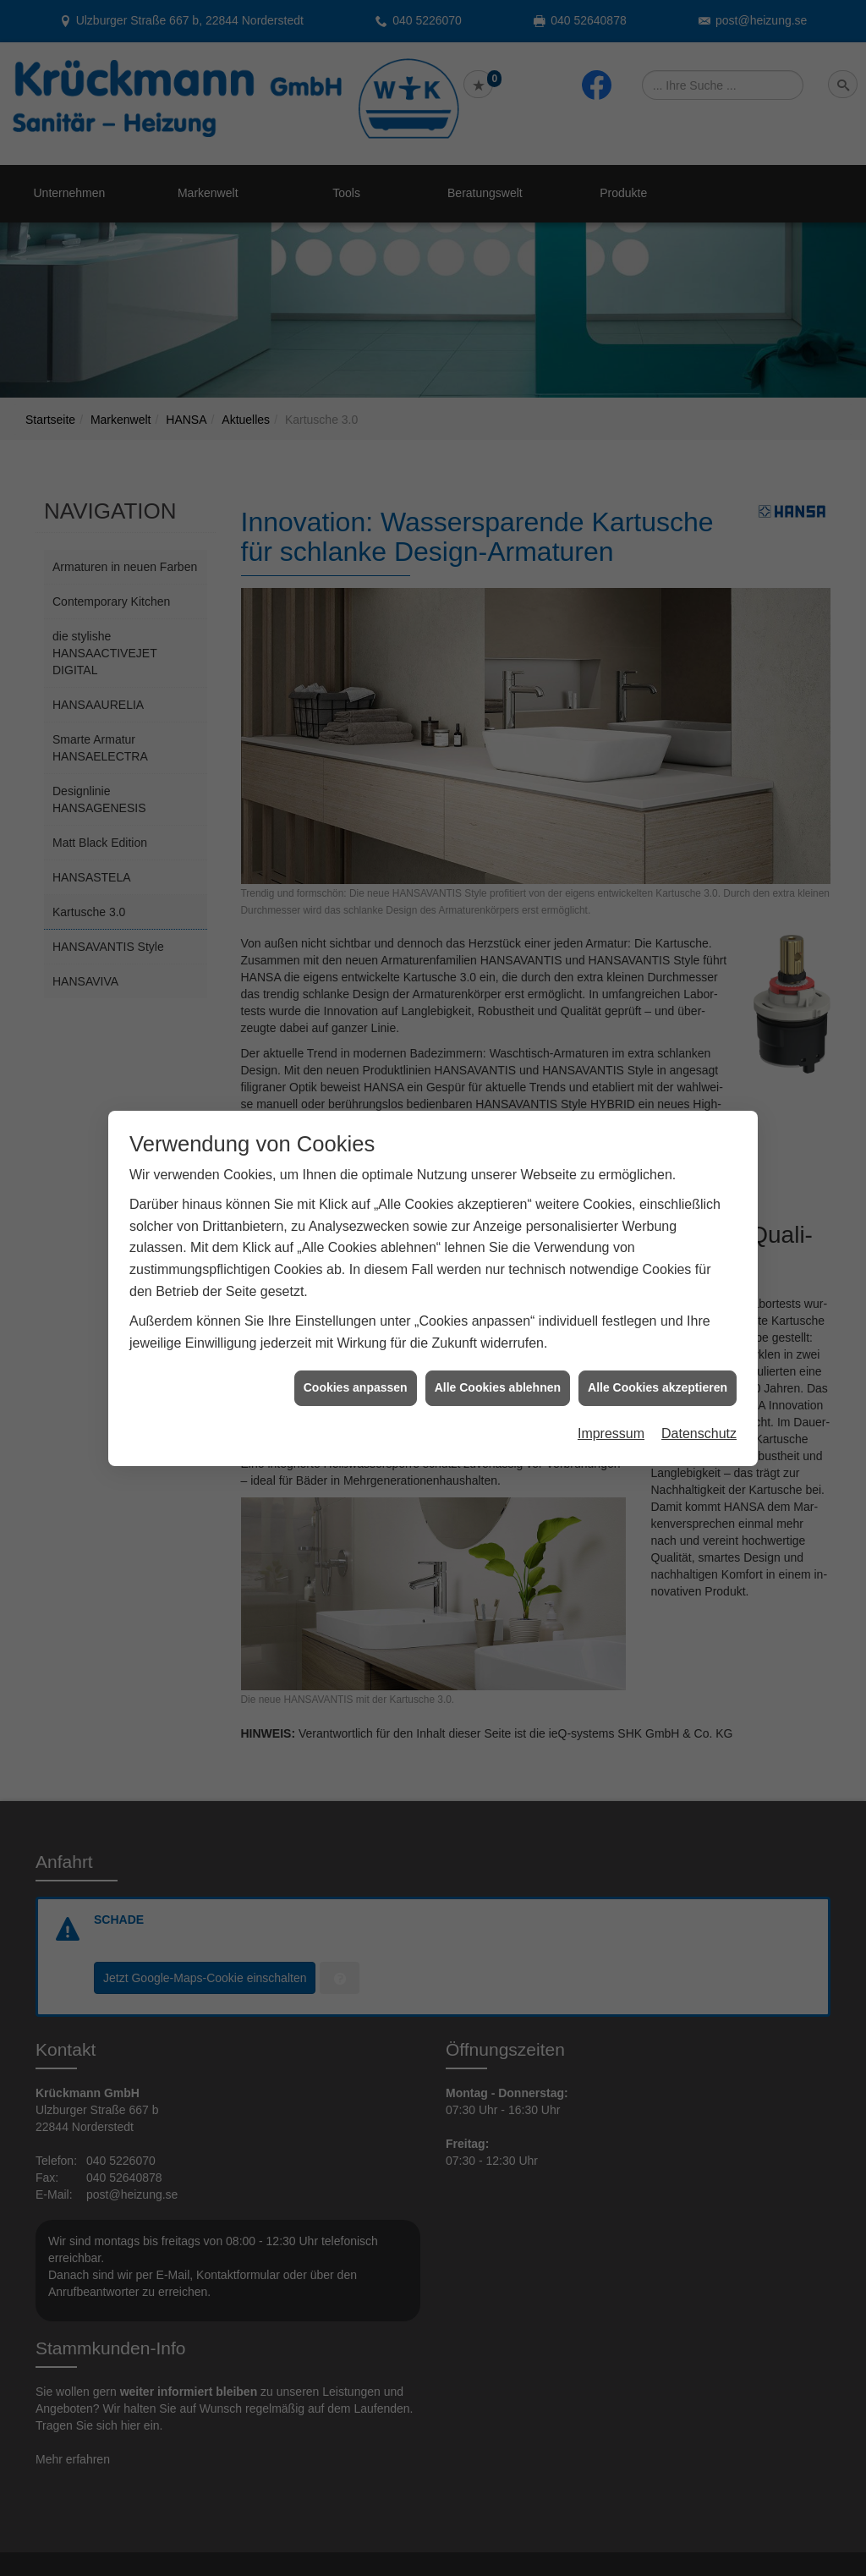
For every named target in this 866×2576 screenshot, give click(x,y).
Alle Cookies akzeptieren (657, 1333)
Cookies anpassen (356, 1333)
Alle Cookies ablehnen (498, 1333)
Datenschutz (699, 1379)
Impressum (611, 1379)
